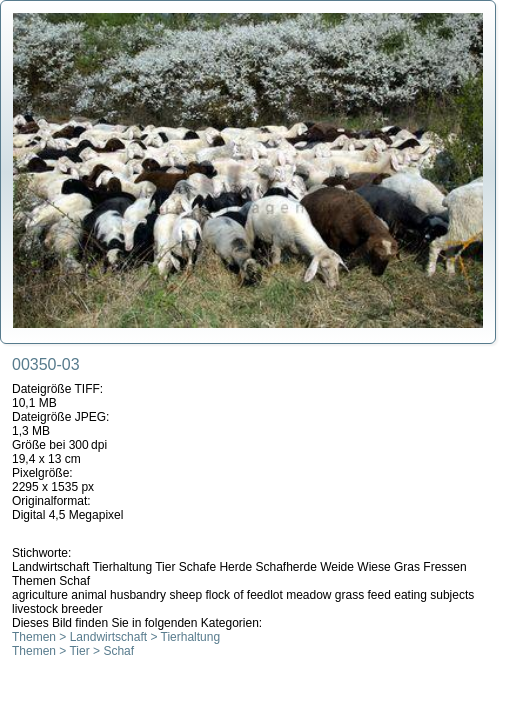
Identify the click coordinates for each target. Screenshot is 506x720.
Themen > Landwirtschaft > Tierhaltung (116, 637)
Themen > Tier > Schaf (73, 651)
